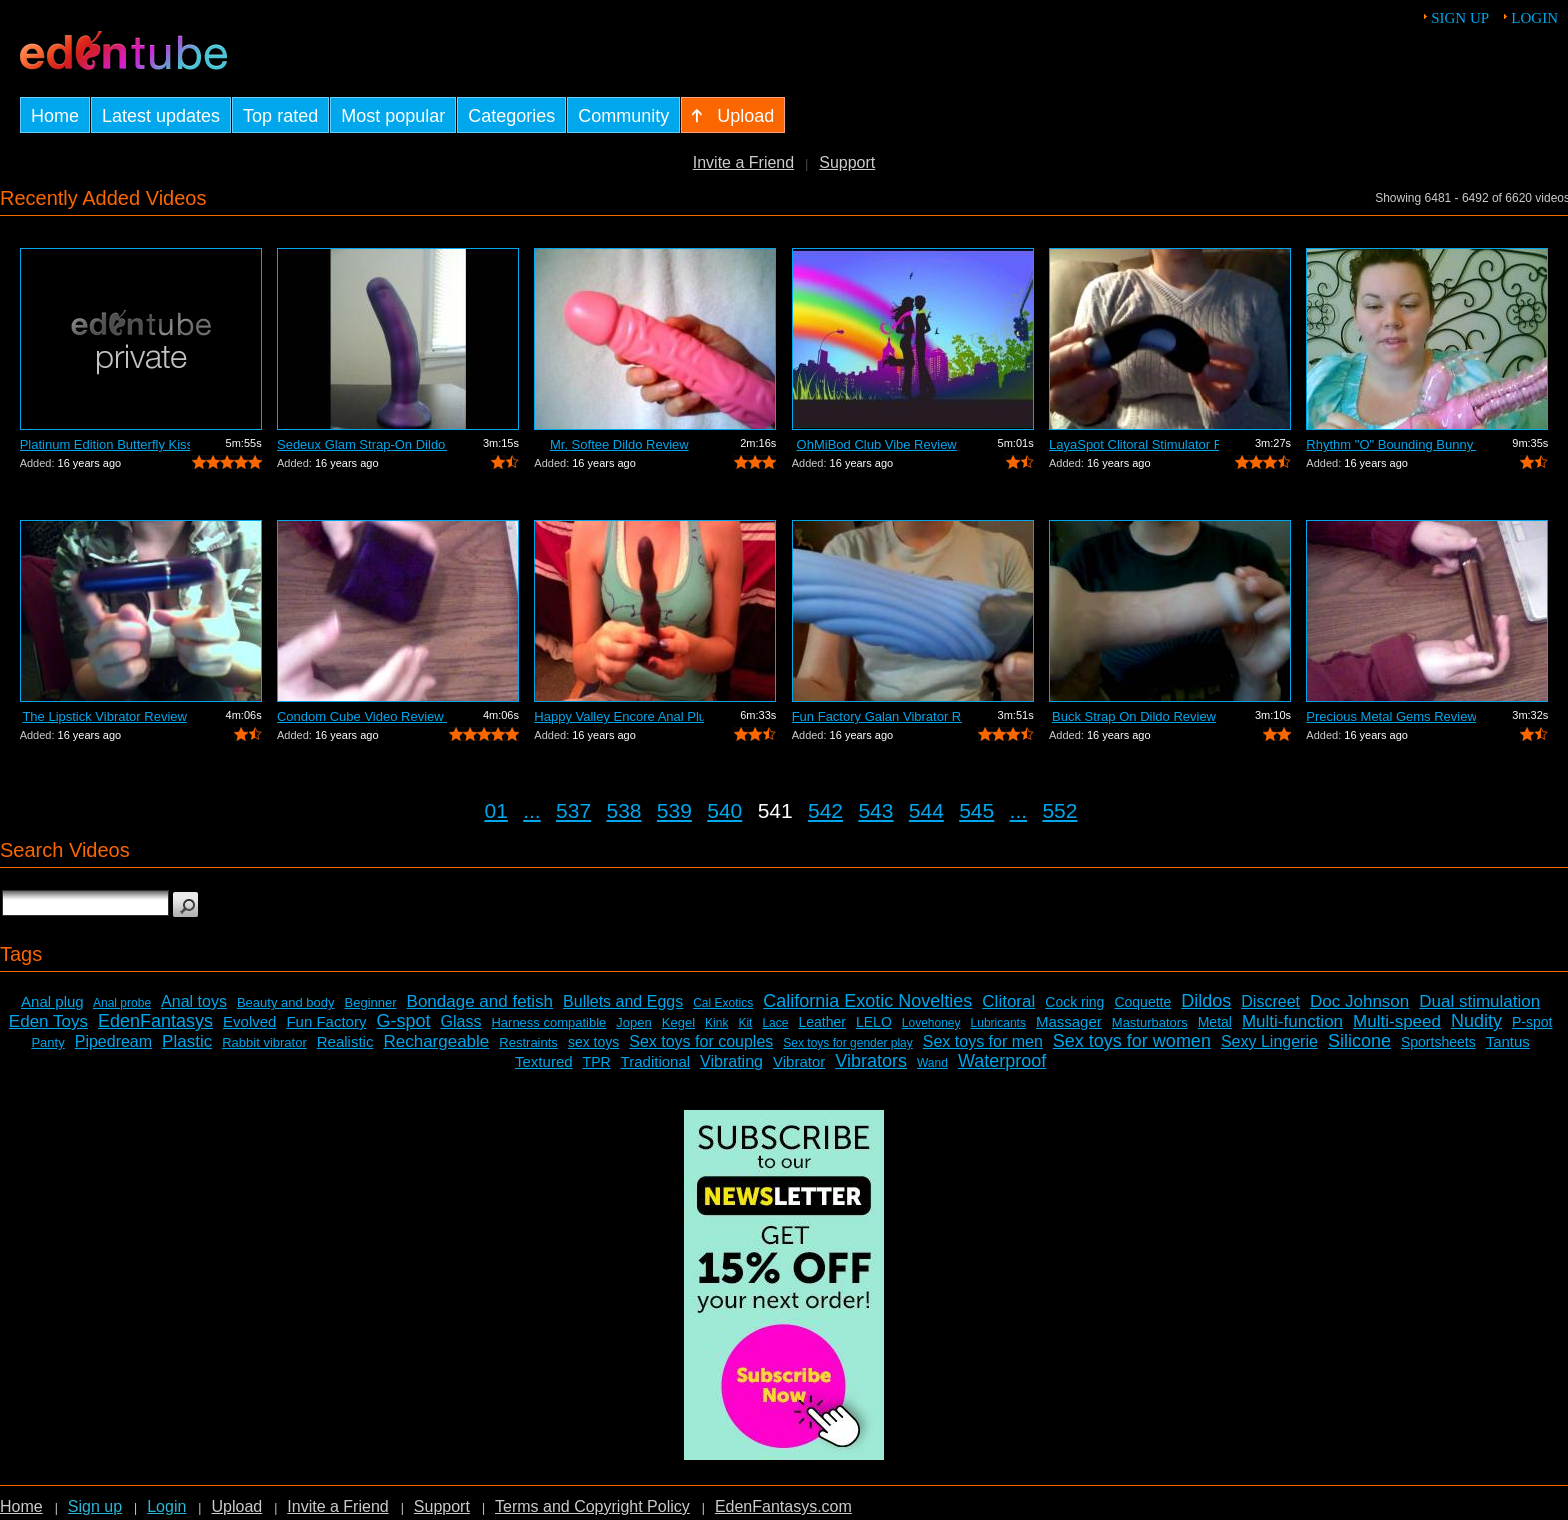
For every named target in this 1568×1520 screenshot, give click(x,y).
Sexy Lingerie (1269, 1041)
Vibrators (871, 1061)
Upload (236, 1506)
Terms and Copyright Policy (592, 1506)
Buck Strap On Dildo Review (1134, 716)
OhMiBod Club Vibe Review (877, 444)
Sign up (1460, 18)
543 (875, 810)
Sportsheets (1438, 1042)
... (532, 810)
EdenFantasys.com (783, 1506)
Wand (932, 1063)
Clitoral (1008, 1001)
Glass (461, 1021)
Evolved (249, 1021)
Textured (544, 1061)
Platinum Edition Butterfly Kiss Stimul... (105, 444)
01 (496, 810)
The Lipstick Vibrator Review (104, 716)
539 (674, 810)
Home (21, 1506)
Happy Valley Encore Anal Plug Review (619, 716)
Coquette (1142, 1002)
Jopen (633, 1022)
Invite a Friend (743, 162)
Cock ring (1074, 1002)
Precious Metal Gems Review (1391, 716)
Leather (821, 1022)
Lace (775, 1023)
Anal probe (122, 1003)
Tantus (1508, 1041)
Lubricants (998, 1023)
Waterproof (1002, 1061)
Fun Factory (326, 1021)
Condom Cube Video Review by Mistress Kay (362, 716)
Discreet (1270, 1001)
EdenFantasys (155, 1021)
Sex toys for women (1132, 1041)
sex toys (593, 1042)
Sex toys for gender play (847, 1043)
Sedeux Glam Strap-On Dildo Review (362, 444)
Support (847, 162)
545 (976, 810)
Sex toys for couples (701, 1041)
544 (926, 810)
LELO (874, 1022)
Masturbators (1150, 1022)
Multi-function (1292, 1021)
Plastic (187, 1041)
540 (724, 810)
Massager (1069, 1021)
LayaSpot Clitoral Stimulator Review (1134, 444)
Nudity (1476, 1021)
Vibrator (799, 1061)
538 (623, 810)
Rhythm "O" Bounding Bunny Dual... (1391, 444)
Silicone (1359, 1041)
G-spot (403, 1021)
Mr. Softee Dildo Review (619, 444)
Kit (745, 1023)
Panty (47, 1042)
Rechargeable (436, 1041)
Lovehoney (931, 1023)
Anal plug (52, 1001)
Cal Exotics (723, 1003)
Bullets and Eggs (623, 1001)
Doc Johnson (1359, 1001)
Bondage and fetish (480, 1001)
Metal (1215, 1022)
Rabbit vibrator (264, 1042)
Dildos (1206, 1001)
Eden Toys (48, 1021)
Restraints (528, 1042)
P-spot (1532, 1022)
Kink (716, 1023)
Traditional (655, 1061)
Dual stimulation (1479, 1001)
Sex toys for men (983, 1041)
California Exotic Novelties (867, 1001)
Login (1534, 18)
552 (1059, 810)
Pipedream (113, 1041)
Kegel (678, 1022)
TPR (597, 1062)
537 (573, 810)
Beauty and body (286, 1002)
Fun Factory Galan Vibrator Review (877, 716)
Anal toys (194, 1001)
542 (825, 810)
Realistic (345, 1041)
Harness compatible (548, 1022)
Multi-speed (1397, 1021)
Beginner (371, 1002)
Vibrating (731, 1061)
